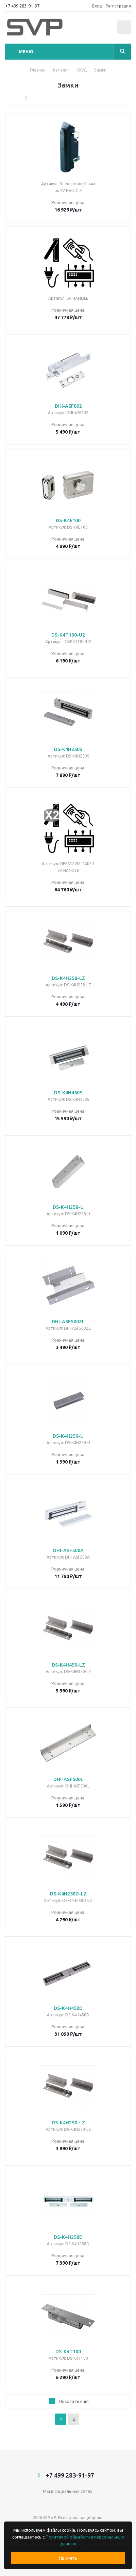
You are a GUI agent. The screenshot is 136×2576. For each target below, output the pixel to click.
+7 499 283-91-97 (22, 5)
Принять (68, 2558)
